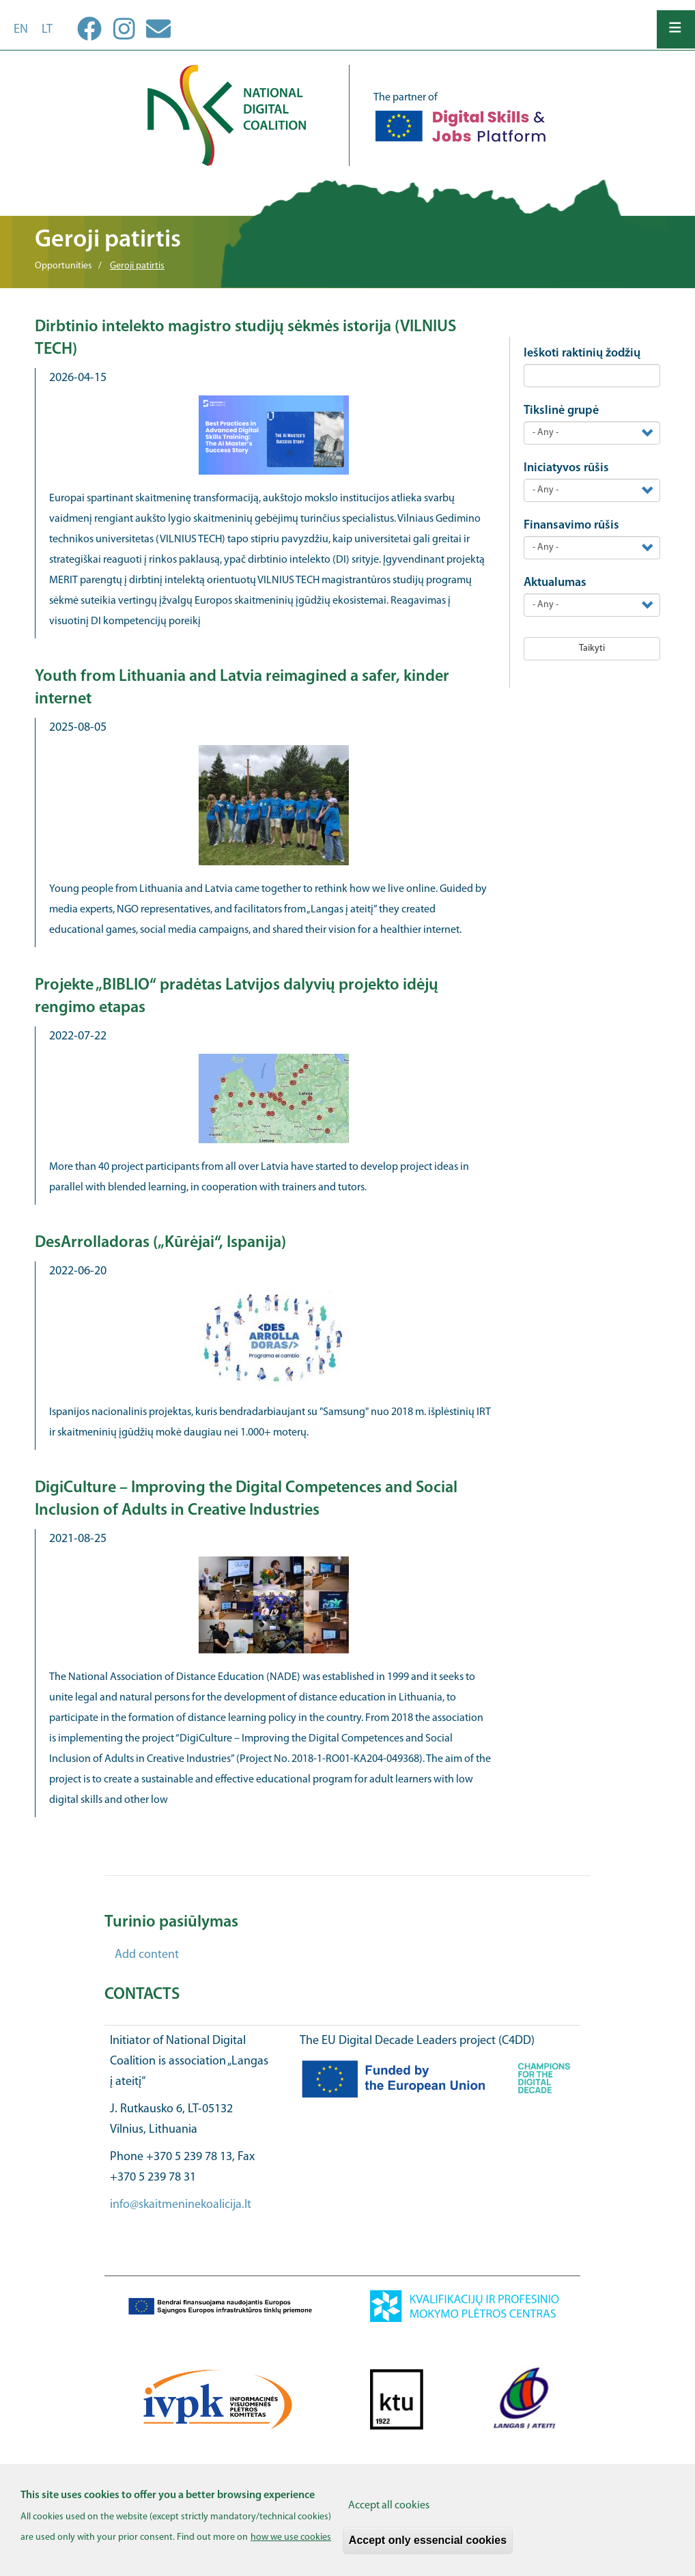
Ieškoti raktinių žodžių (582, 353)
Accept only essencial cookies (428, 2540)
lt (47, 29)
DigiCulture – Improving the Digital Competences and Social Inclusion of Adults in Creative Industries (246, 1499)
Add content (147, 1954)
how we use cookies (291, 2537)
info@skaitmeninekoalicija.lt (180, 2204)
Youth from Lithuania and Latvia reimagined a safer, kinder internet (242, 688)
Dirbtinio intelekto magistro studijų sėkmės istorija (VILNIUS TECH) (245, 338)
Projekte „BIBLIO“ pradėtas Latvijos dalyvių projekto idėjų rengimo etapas (236, 996)
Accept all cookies (388, 2505)
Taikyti (592, 648)
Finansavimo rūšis (571, 525)
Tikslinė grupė (561, 410)
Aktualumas (555, 582)
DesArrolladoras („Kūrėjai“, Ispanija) (160, 1243)
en (21, 29)
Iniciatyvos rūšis (566, 468)
